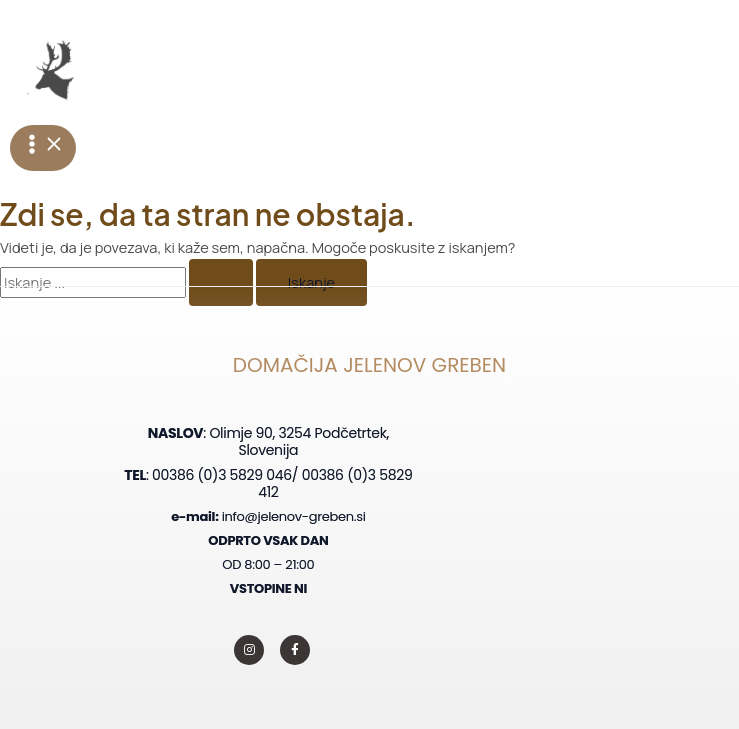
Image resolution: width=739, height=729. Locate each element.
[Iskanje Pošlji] (221, 282)
